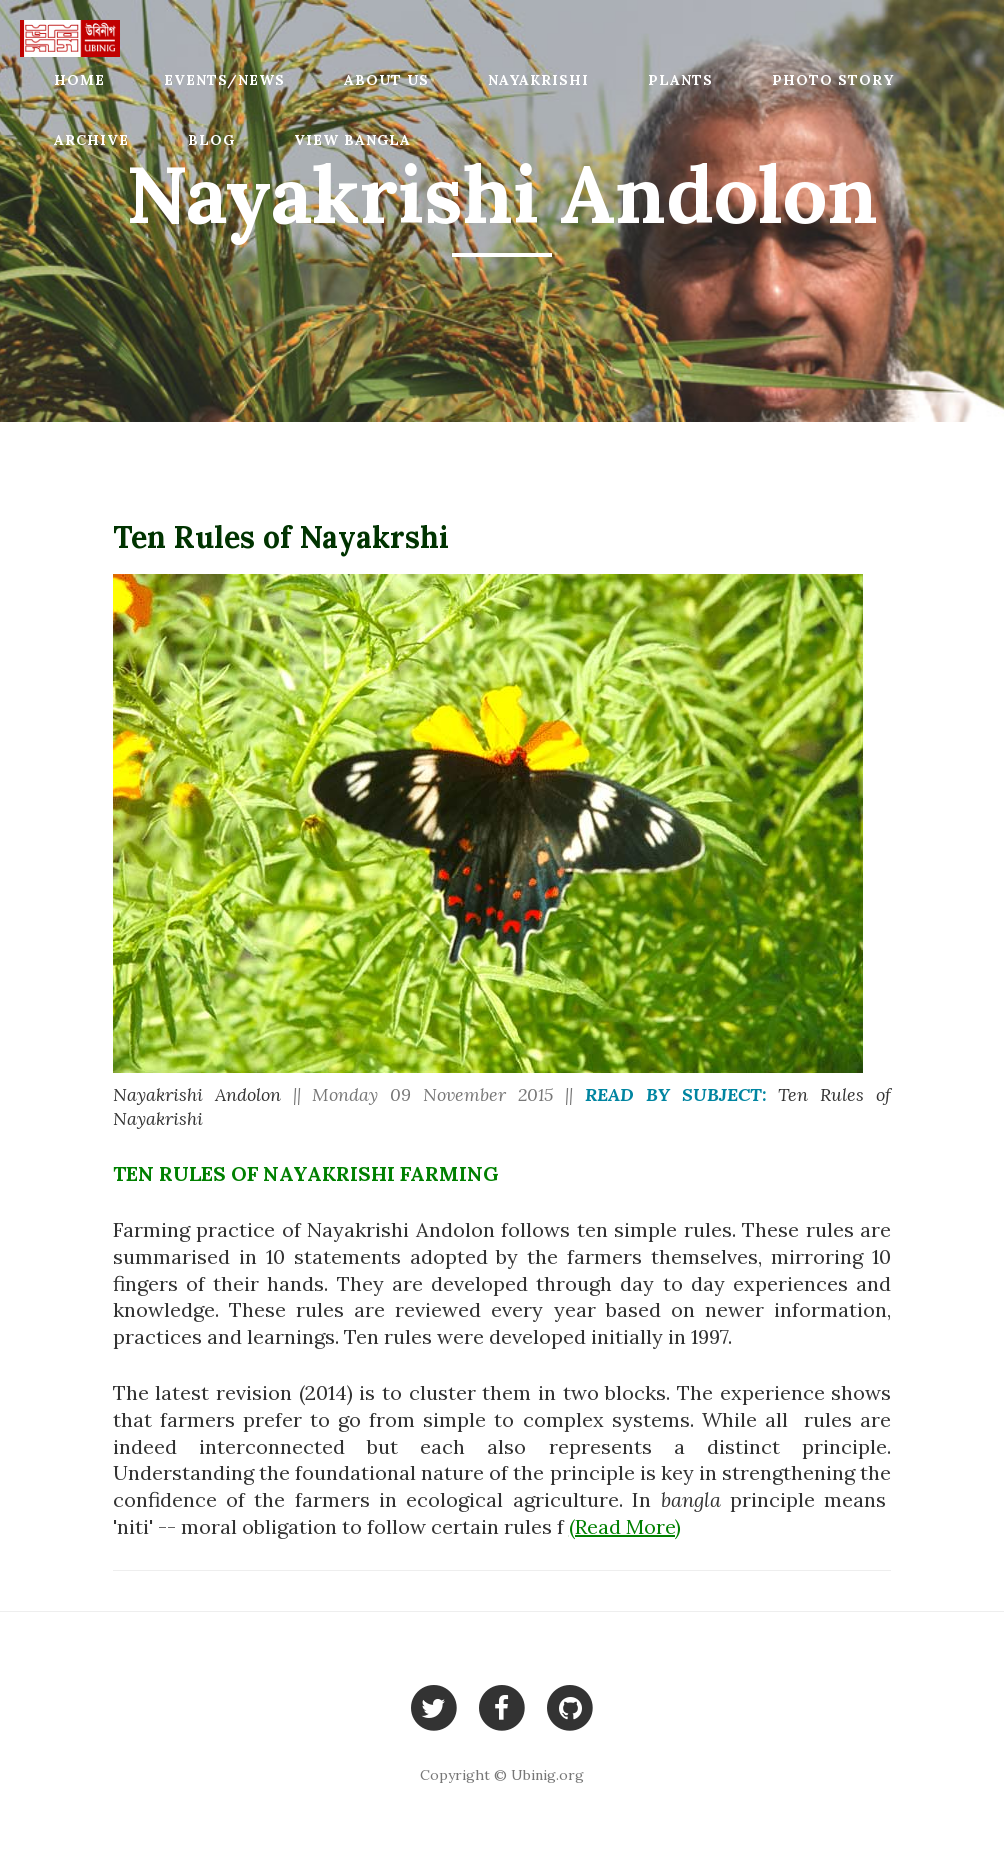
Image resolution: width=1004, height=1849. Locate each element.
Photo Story (833, 80)
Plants (680, 80)
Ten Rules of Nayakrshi (281, 537)
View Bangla (352, 140)
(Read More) (625, 1526)
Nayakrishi (538, 80)
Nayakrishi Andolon (197, 1094)
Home (79, 80)
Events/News (224, 80)
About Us (386, 80)
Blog (211, 140)
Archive (91, 140)
